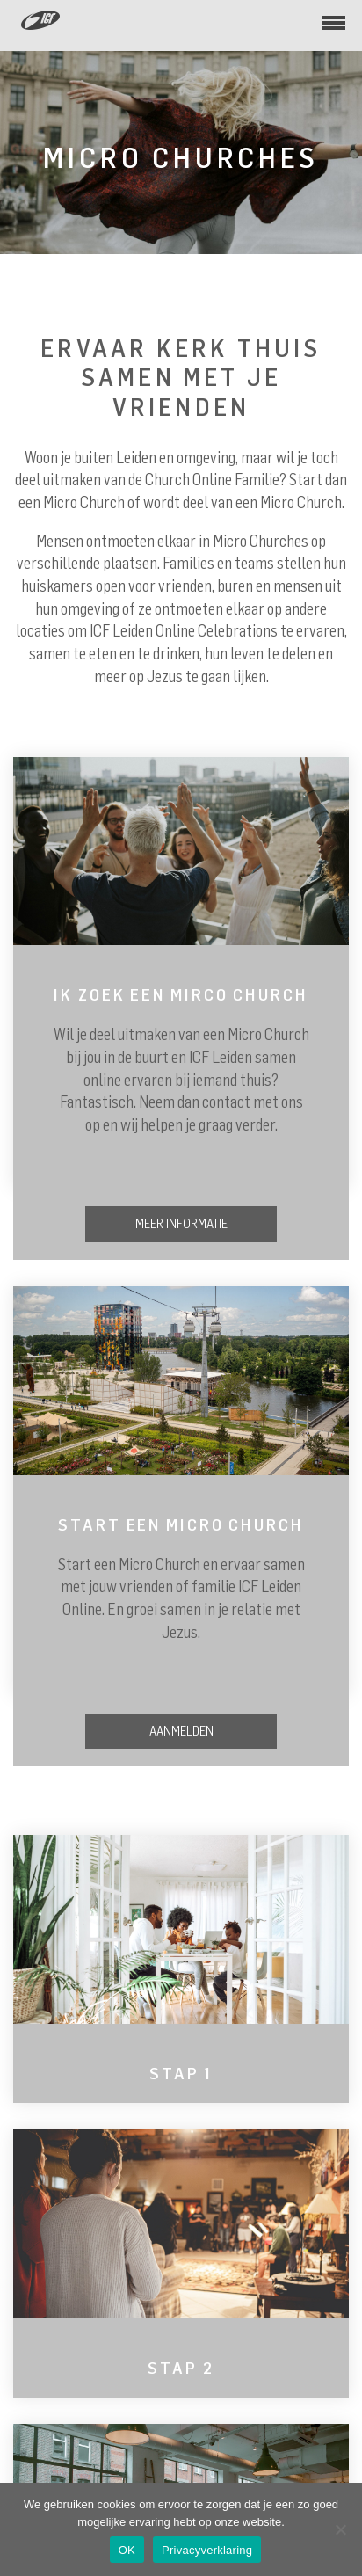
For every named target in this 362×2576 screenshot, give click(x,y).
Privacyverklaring (207, 2550)
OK (127, 2550)
